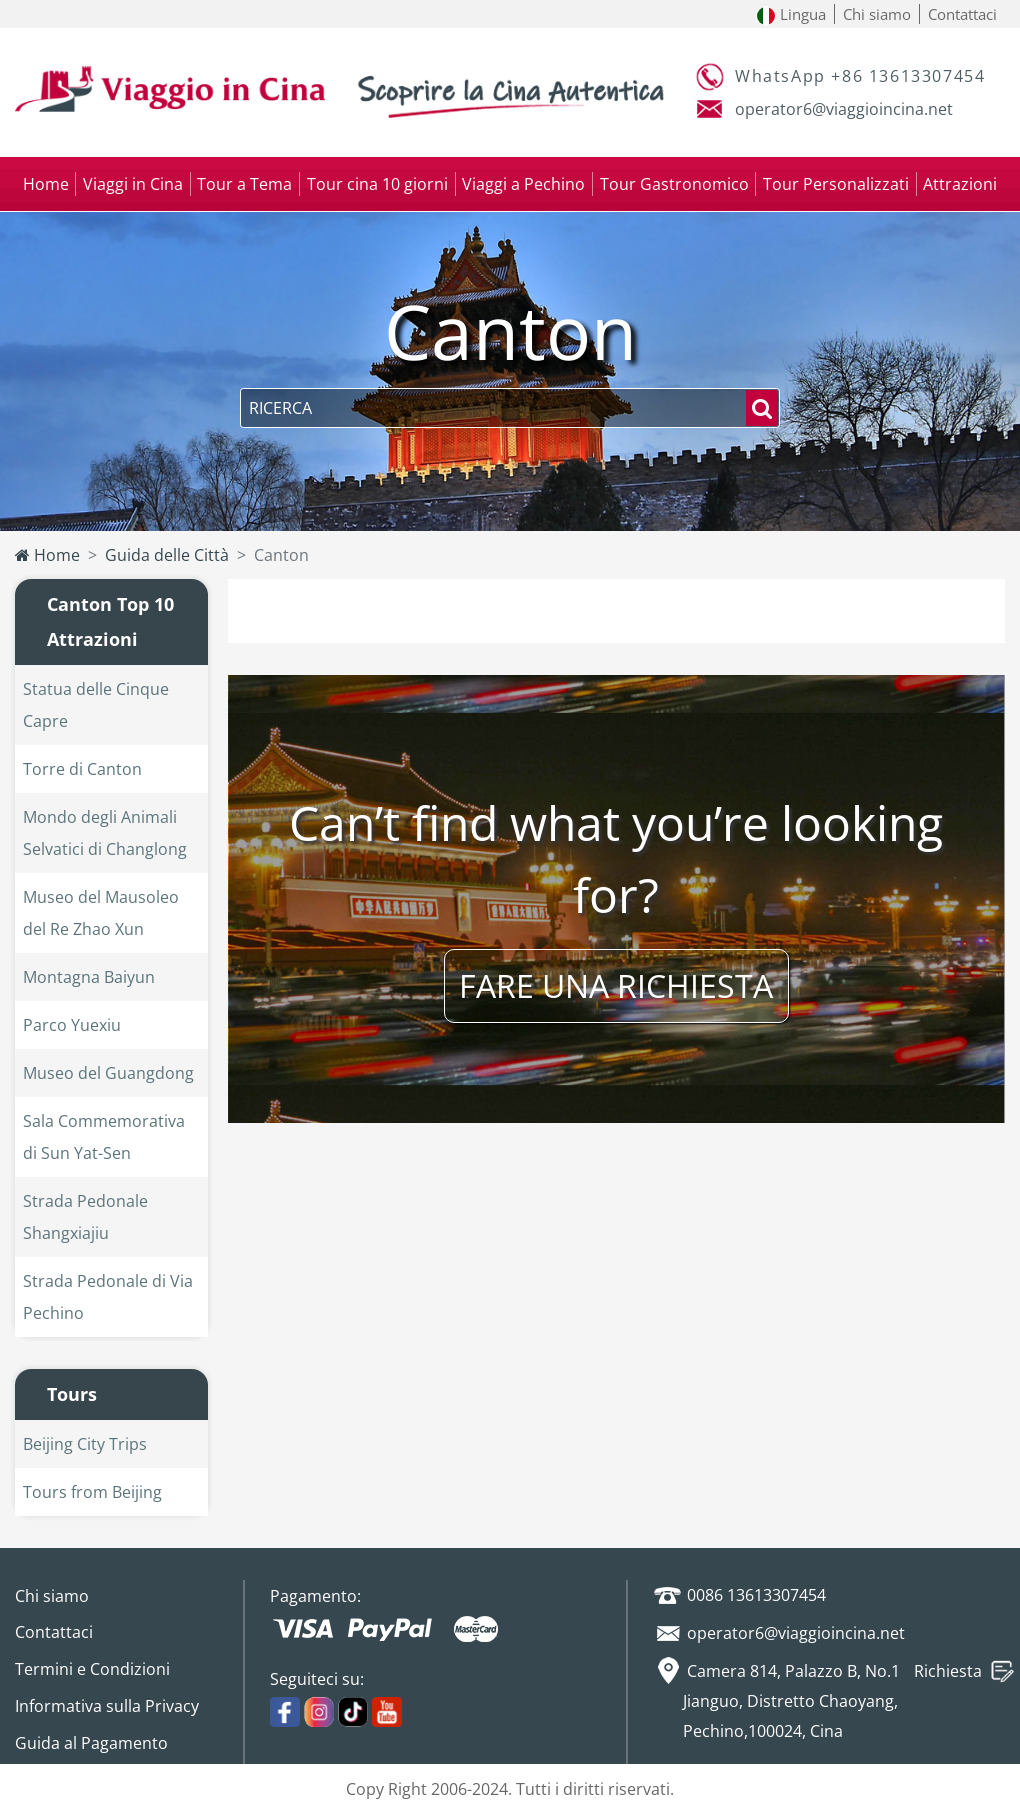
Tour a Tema (244, 184)
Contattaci (962, 14)
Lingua (791, 14)
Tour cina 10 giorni (377, 184)
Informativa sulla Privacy (107, 1706)
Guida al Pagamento (91, 1743)
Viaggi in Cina (133, 184)
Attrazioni (960, 184)
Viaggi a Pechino (523, 184)
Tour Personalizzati (836, 184)
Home (46, 184)
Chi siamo (877, 14)
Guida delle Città (167, 555)
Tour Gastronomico (674, 184)
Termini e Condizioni (92, 1669)
